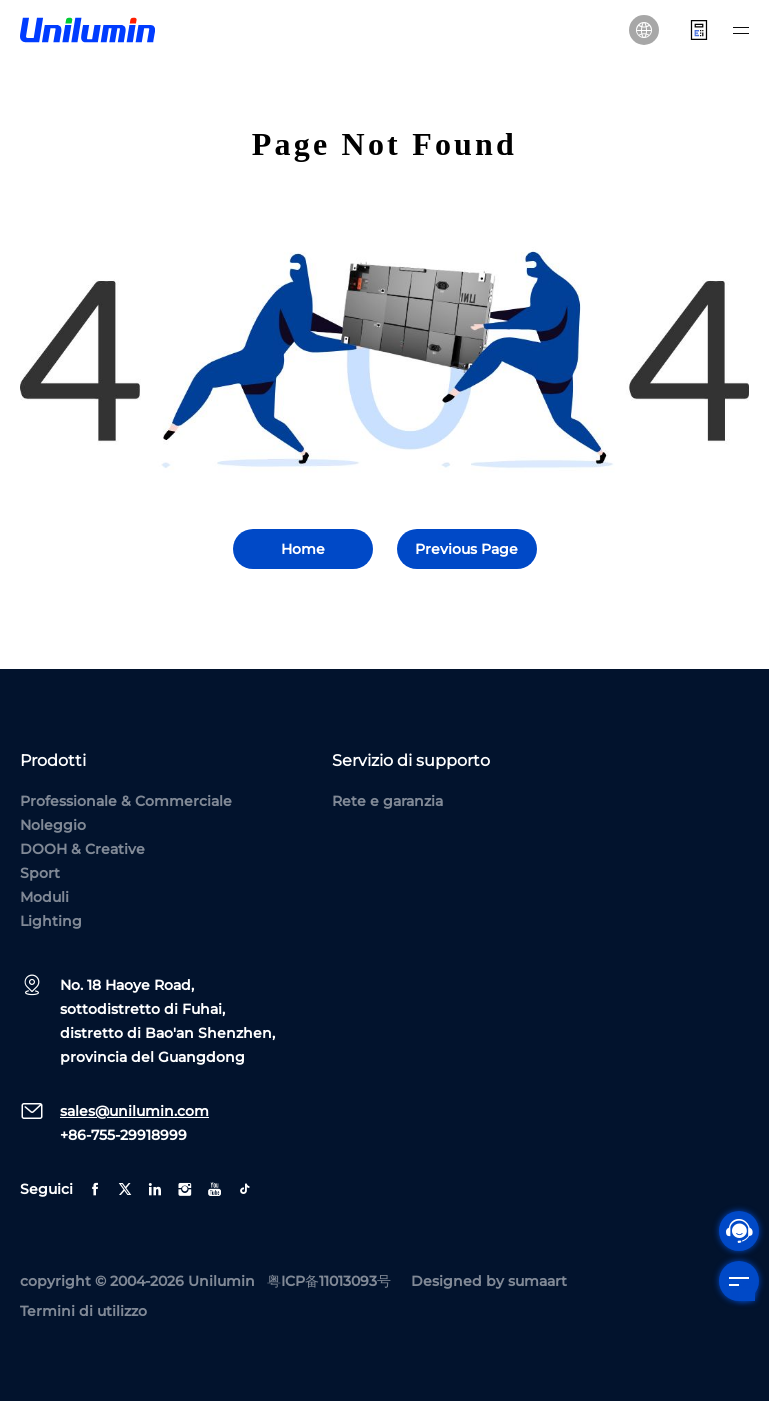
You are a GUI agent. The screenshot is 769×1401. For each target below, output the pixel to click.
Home (303, 549)
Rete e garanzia (387, 801)
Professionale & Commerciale (126, 801)
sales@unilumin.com (134, 1111)
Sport (40, 873)
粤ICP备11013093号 (329, 1281)
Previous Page (466, 549)
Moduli (44, 897)
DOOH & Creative (82, 849)
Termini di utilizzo (83, 1311)
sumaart (537, 1281)
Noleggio (53, 825)
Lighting (51, 921)
